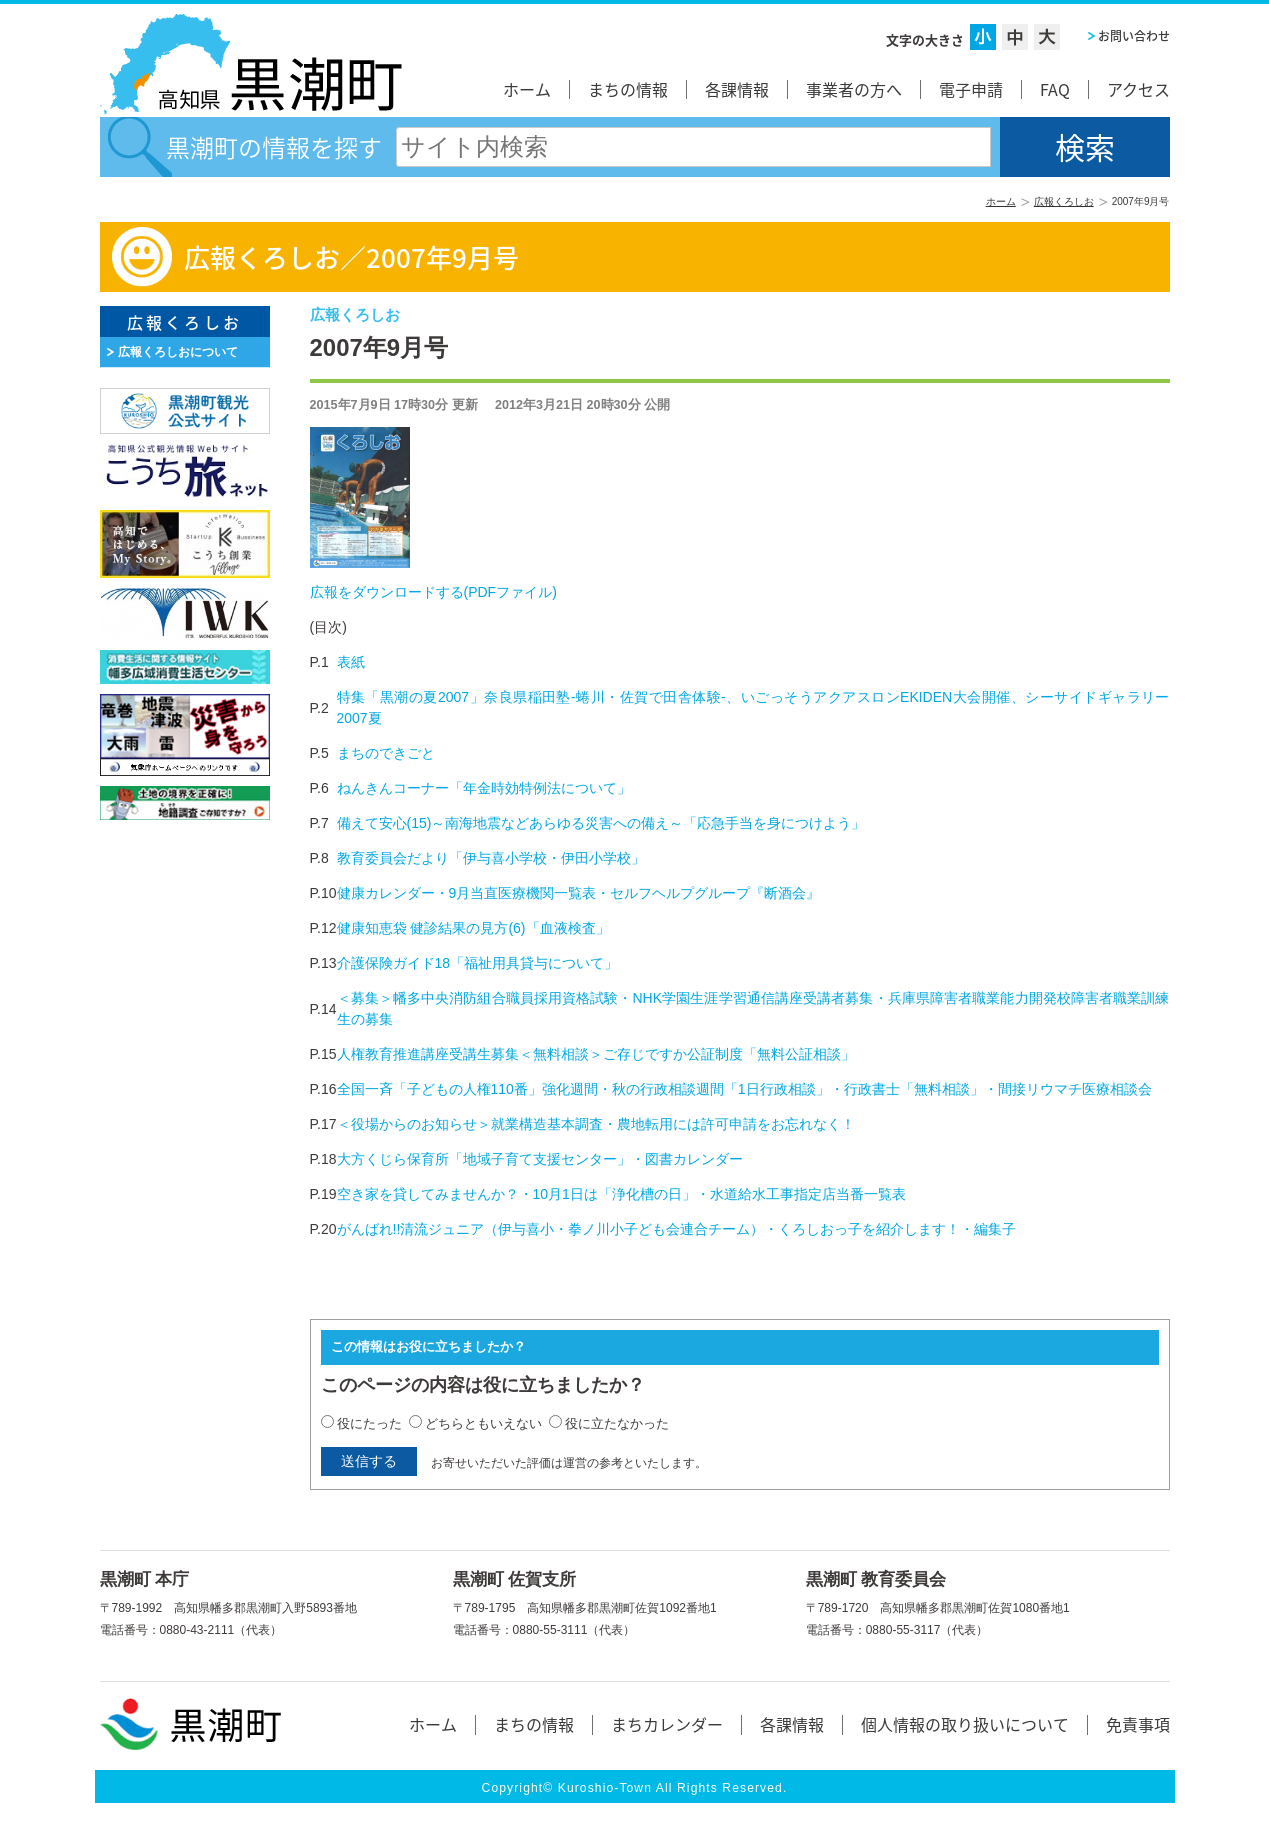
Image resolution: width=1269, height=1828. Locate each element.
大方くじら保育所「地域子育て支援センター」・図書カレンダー (540, 1159)
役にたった (369, 1423)
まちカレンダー (667, 1724)
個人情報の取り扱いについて (965, 1724)
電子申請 (971, 89)
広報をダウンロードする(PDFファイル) (433, 592)
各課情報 (737, 89)
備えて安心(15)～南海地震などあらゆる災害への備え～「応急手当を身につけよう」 (601, 823)
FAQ (1055, 89)
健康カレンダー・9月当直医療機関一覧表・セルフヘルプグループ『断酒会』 (579, 893)
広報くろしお (1064, 201)
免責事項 (1138, 1724)
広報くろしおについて (178, 352)
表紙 (351, 662)
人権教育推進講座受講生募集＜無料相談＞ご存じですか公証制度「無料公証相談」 (596, 1054)
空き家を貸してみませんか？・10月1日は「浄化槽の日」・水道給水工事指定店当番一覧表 (621, 1194)
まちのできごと (386, 753)
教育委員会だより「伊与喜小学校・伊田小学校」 (491, 858)
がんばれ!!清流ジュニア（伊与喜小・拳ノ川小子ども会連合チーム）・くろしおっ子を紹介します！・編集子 (677, 1229)
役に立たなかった (617, 1423)
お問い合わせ (1134, 36)
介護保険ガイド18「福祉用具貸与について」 (478, 963)
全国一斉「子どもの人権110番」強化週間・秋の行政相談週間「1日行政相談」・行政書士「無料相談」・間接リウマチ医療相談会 (744, 1089)
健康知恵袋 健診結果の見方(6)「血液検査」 (473, 928)
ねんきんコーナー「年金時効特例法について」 (484, 788)
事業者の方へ (854, 89)
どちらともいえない (483, 1423)
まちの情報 (628, 89)
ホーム (527, 89)
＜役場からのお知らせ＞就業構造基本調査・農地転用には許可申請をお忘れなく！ (596, 1124)
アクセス (1138, 89)
